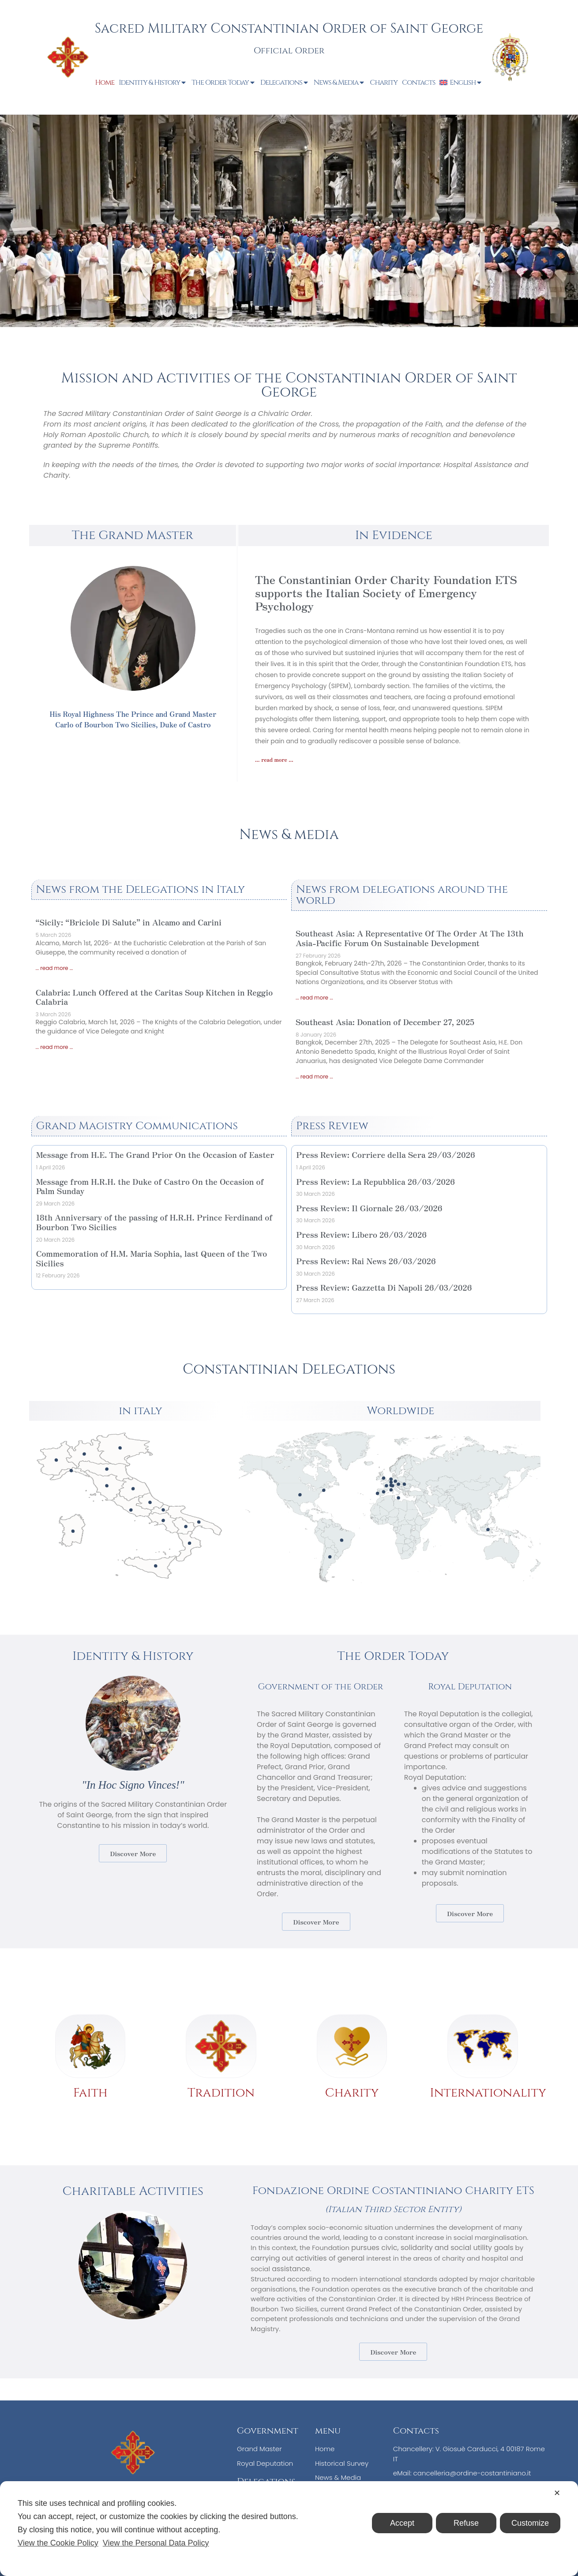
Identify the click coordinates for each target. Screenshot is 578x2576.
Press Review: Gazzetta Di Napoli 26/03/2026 (384, 1287)
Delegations (284, 82)
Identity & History (153, 82)
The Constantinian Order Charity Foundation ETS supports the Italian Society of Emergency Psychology (386, 592)
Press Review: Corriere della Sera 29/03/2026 (385, 1154)
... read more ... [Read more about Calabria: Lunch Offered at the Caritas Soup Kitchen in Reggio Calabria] (54, 1047)
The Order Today (223, 82)
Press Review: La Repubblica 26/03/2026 (375, 1181)
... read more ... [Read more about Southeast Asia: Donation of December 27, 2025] (314, 1076)
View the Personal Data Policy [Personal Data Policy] (156, 2543)
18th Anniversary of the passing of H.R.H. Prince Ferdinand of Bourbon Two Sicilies (154, 1221)
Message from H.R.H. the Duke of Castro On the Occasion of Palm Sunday (150, 1186)
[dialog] (289, 2528)
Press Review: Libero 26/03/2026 (361, 1234)
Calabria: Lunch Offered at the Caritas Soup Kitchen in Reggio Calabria (154, 996)
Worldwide (400, 1411)
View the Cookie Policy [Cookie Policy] (58, 2543)
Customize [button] (530, 2523)
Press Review (332, 1126)
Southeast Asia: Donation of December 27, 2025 (385, 1021)
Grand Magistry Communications (137, 1126)
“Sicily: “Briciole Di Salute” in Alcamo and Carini (128, 922)
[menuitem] (461, 82)
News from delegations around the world (402, 895)
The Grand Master (132, 535)
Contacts (418, 82)
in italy (140, 1411)
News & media (288, 834)
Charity (384, 82)
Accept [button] (402, 2523)
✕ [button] (557, 2493)
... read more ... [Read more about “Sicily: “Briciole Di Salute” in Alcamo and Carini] (54, 968)
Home (105, 82)
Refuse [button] (466, 2523)
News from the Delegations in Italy (140, 889)
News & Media (340, 82)
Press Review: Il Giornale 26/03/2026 (369, 1207)
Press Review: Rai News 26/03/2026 (366, 1260)
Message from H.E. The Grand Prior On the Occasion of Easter (155, 1154)
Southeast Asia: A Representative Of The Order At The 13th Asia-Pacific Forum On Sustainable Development (410, 937)
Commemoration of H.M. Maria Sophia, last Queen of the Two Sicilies (151, 1258)
